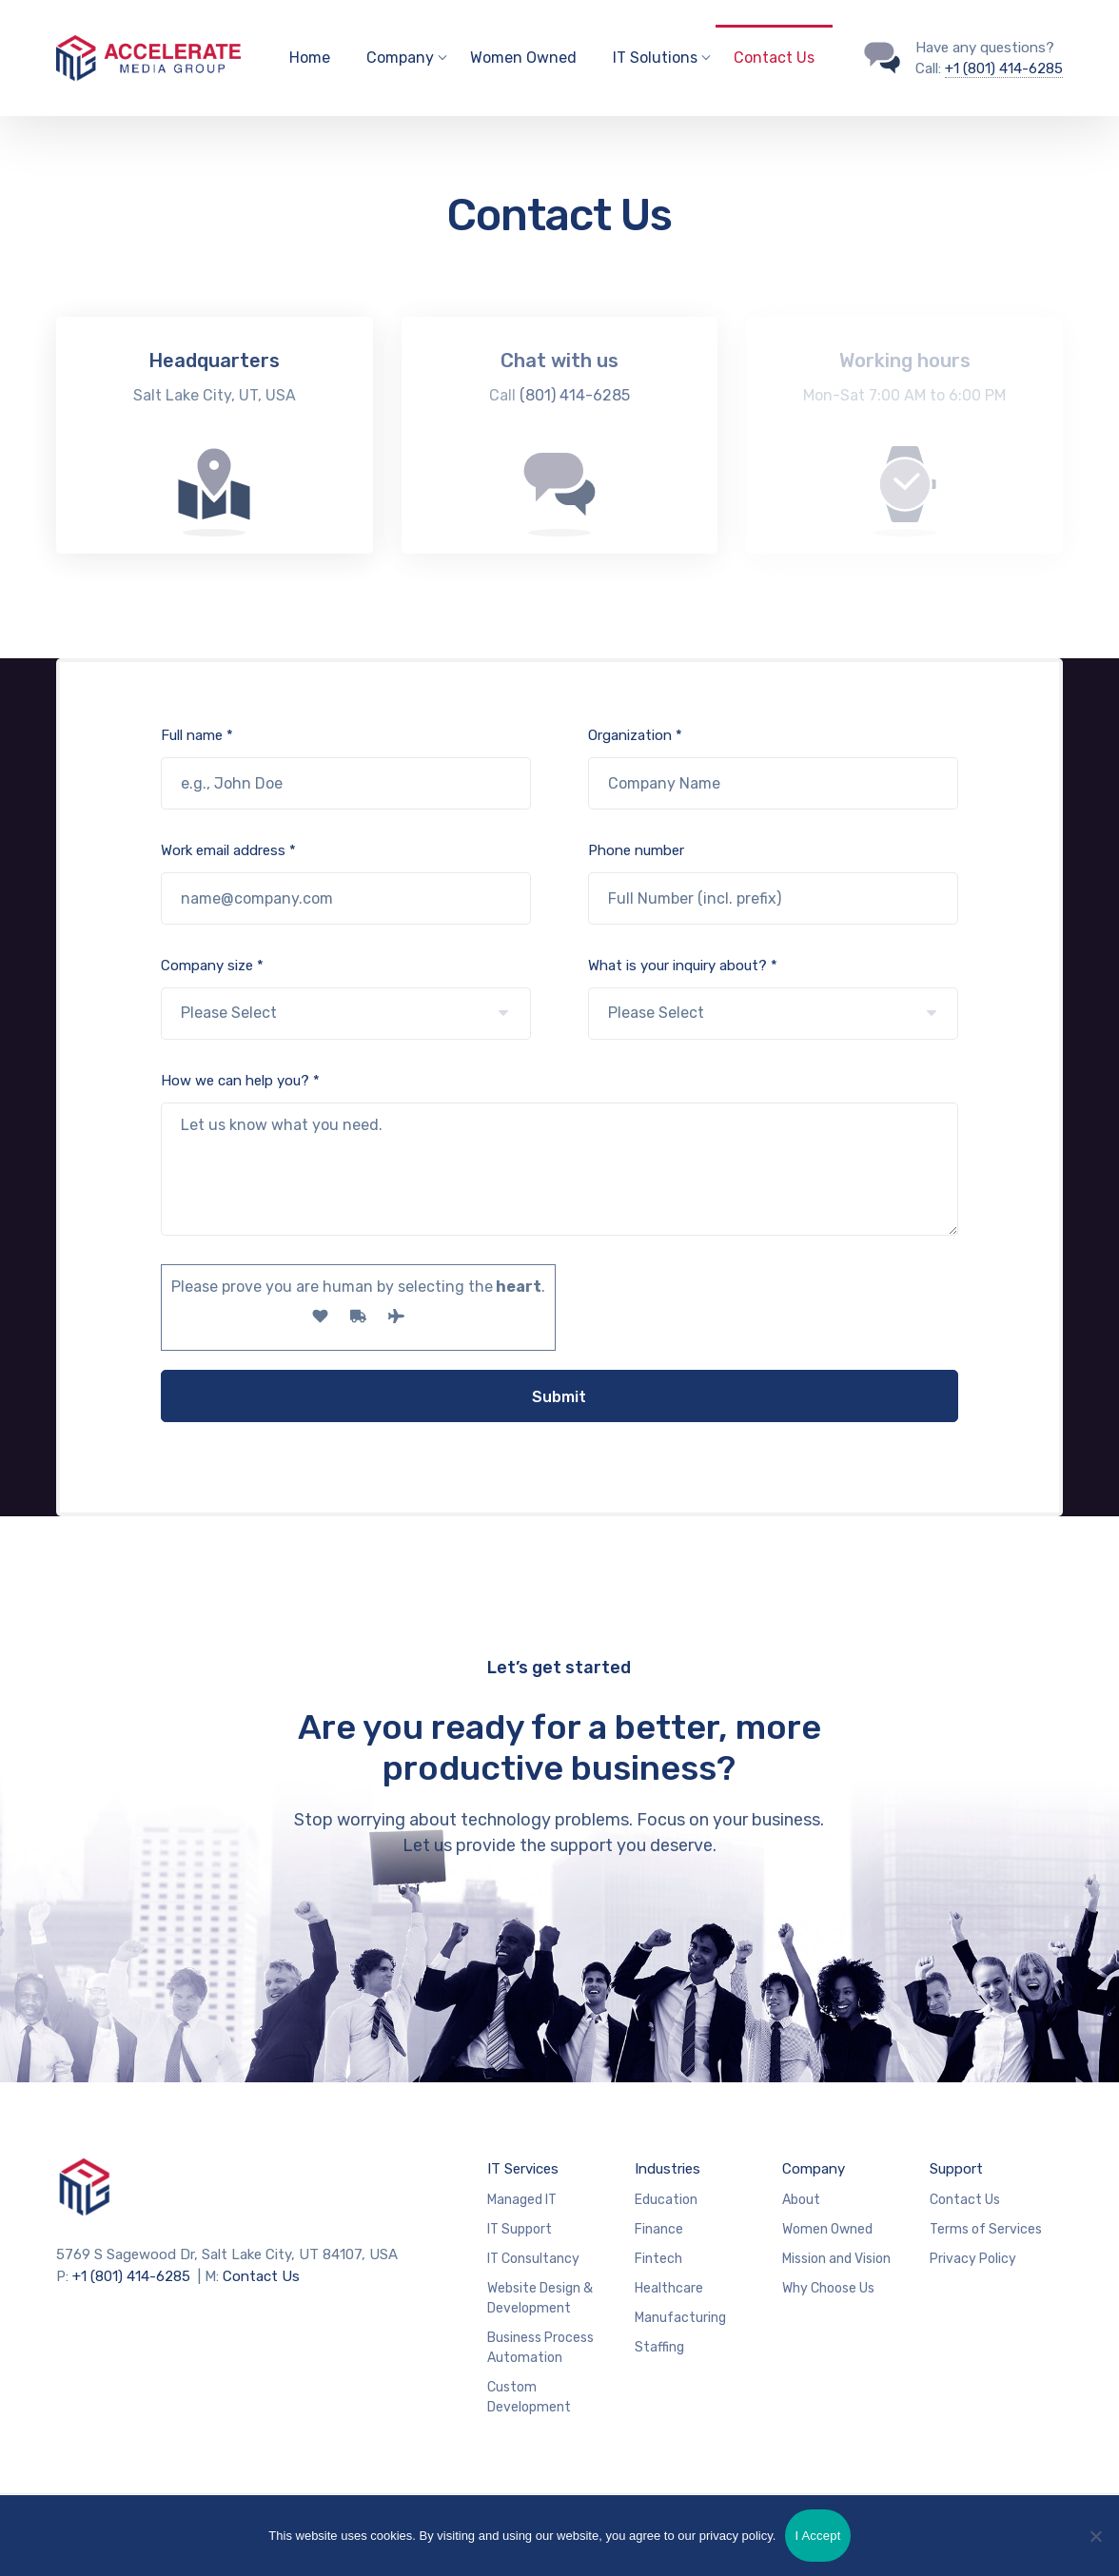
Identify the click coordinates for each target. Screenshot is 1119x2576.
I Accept (817, 2535)
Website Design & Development (540, 2298)
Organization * (773, 768)
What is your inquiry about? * (773, 998)
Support (956, 2168)
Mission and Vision (836, 2259)
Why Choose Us (828, 2288)
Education (666, 2200)
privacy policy (736, 2535)
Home (309, 58)
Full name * (346, 768)
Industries (667, 2168)
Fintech (658, 2259)
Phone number (773, 883)
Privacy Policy (973, 2259)
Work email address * (346, 883)
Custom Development (529, 2397)
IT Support (519, 2229)
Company (813, 2168)
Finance (659, 2229)
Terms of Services (986, 2229)
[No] (1095, 2536)
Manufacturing (680, 2318)
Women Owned (523, 58)
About (801, 2200)
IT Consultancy (533, 2259)
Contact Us (774, 58)
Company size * (346, 998)
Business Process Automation (540, 2348)
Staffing (659, 2347)
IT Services (523, 2168)
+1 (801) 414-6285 (1004, 68)
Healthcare (669, 2288)
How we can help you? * (560, 1154)
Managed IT (522, 2200)
